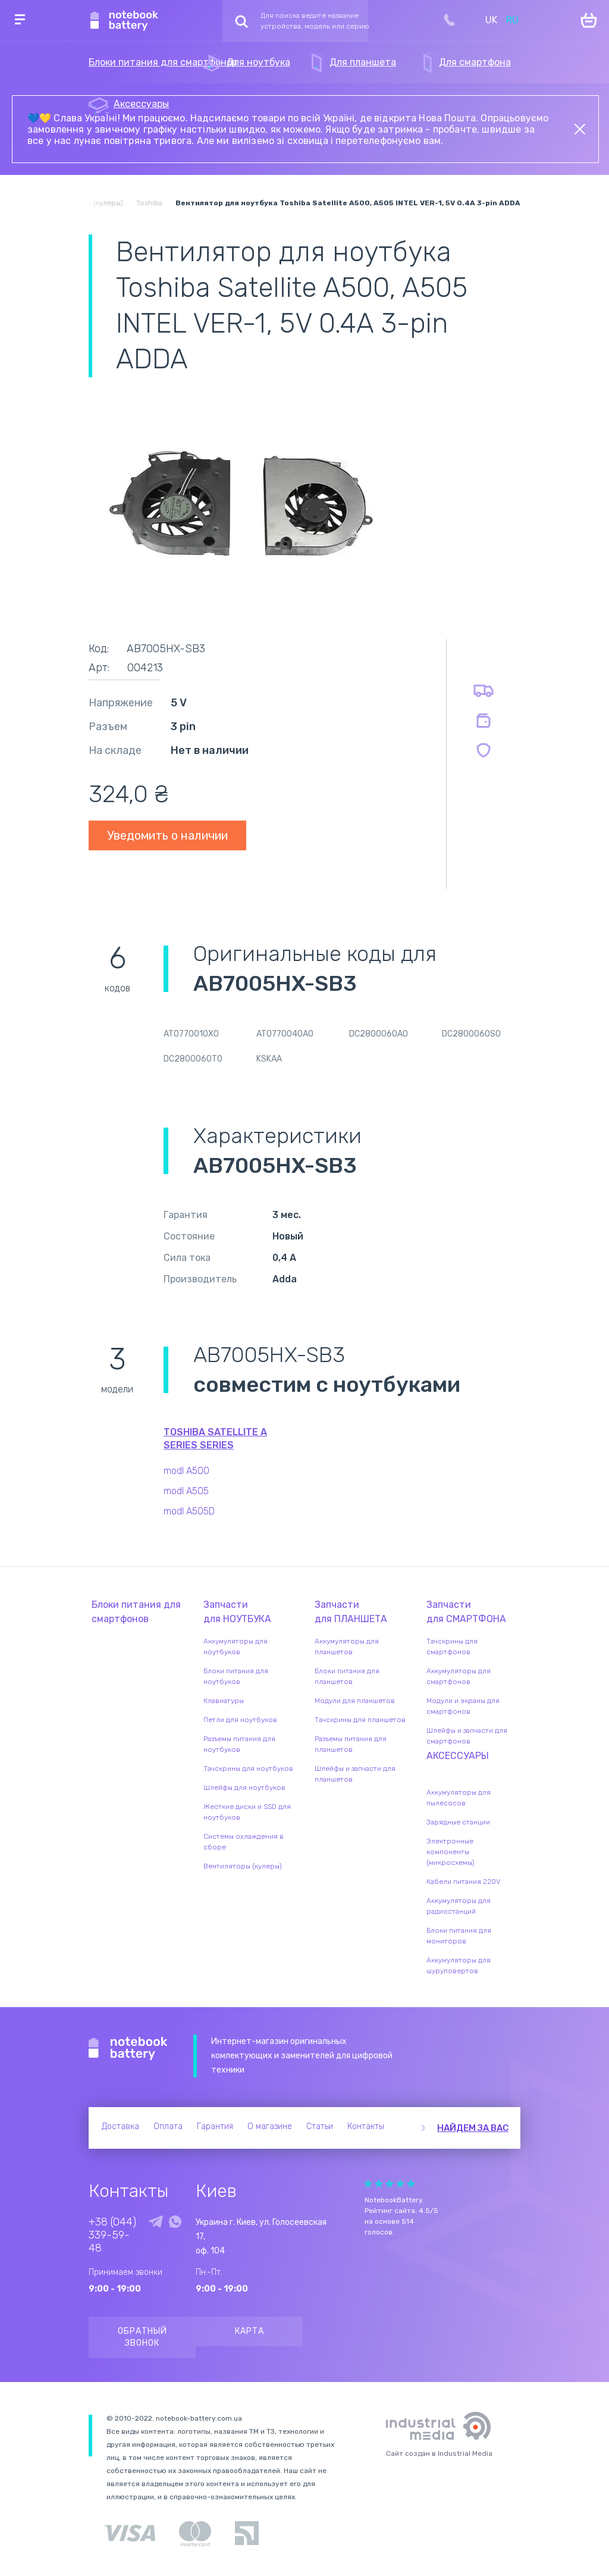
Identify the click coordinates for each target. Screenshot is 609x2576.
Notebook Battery (128, 2049)
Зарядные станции (458, 1822)
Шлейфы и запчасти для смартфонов (466, 1735)
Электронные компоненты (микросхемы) (450, 1852)
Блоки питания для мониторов (458, 1935)
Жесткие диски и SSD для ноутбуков (247, 1811)
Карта (249, 2331)
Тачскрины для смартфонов (452, 1646)
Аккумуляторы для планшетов (347, 1646)
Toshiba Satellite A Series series (215, 1438)
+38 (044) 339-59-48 (112, 2235)
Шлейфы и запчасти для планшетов (355, 1773)
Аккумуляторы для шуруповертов (458, 1965)
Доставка (120, 2126)
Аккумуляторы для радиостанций (458, 1905)
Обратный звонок (142, 2337)
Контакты (365, 2126)
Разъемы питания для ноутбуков (239, 1744)
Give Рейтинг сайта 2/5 (378, 2184)
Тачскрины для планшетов (360, 1720)
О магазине (269, 2126)
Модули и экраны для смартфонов (463, 1706)
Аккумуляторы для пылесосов (458, 1797)
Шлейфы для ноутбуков (244, 1787)
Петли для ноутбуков (240, 1720)
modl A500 (186, 1470)
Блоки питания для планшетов (347, 1676)
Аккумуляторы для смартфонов (458, 1676)
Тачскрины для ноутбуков (248, 1768)
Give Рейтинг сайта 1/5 (368, 2184)
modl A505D (189, 1511)
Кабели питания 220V (463, 1881)
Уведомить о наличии (167, 835)
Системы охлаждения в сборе (243, 1841)
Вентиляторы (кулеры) (242, 1866)
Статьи (319, 2126)
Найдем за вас (472, 2128)
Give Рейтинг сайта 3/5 (389, 2184)
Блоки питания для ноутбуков (235, 1676)
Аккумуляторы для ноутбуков (235, 1646)
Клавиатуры (223, 1701)
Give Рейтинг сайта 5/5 (411, 2184)
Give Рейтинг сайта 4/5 (400, 2184)
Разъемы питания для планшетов (351, 1744)
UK (491, 20)
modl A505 (186, 1491)
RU (512, 20)
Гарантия (215, 2126)
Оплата (168, 2126)
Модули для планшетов (355, 1701)
